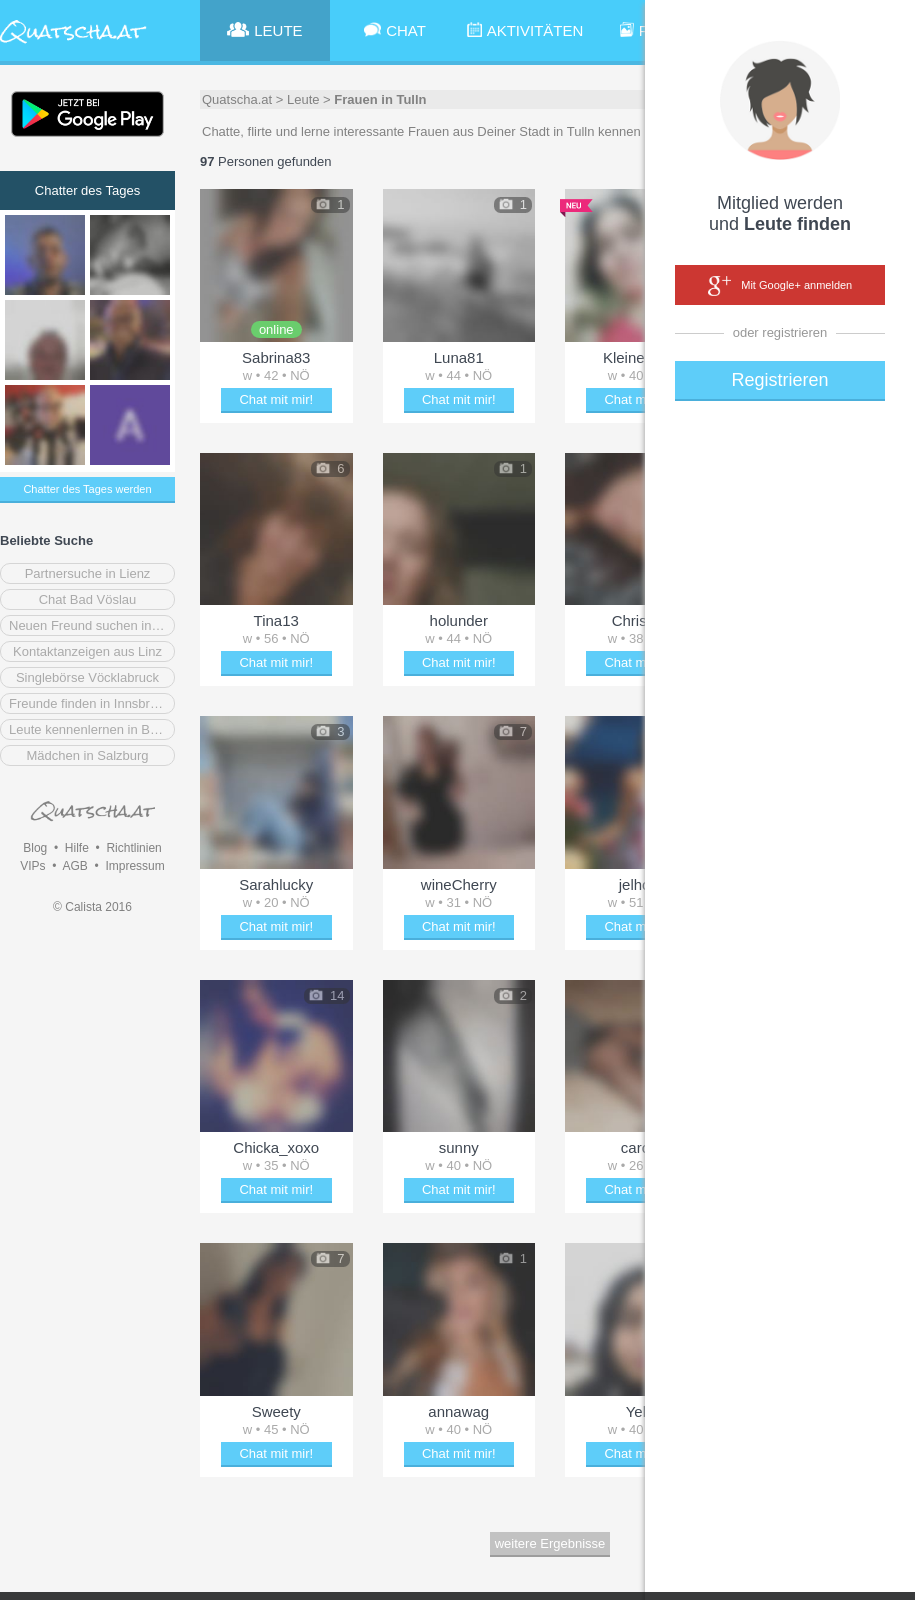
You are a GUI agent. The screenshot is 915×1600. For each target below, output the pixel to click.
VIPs (32, 866)
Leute (303, 99)
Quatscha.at (237, 99)
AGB (74, 866)
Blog (35, 848)
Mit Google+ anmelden (780, 286)
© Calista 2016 (92, 907)
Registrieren (779, 380)
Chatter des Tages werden (87, 489)
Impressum (134, 866)
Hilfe (77, 848)
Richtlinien (133, 848)
